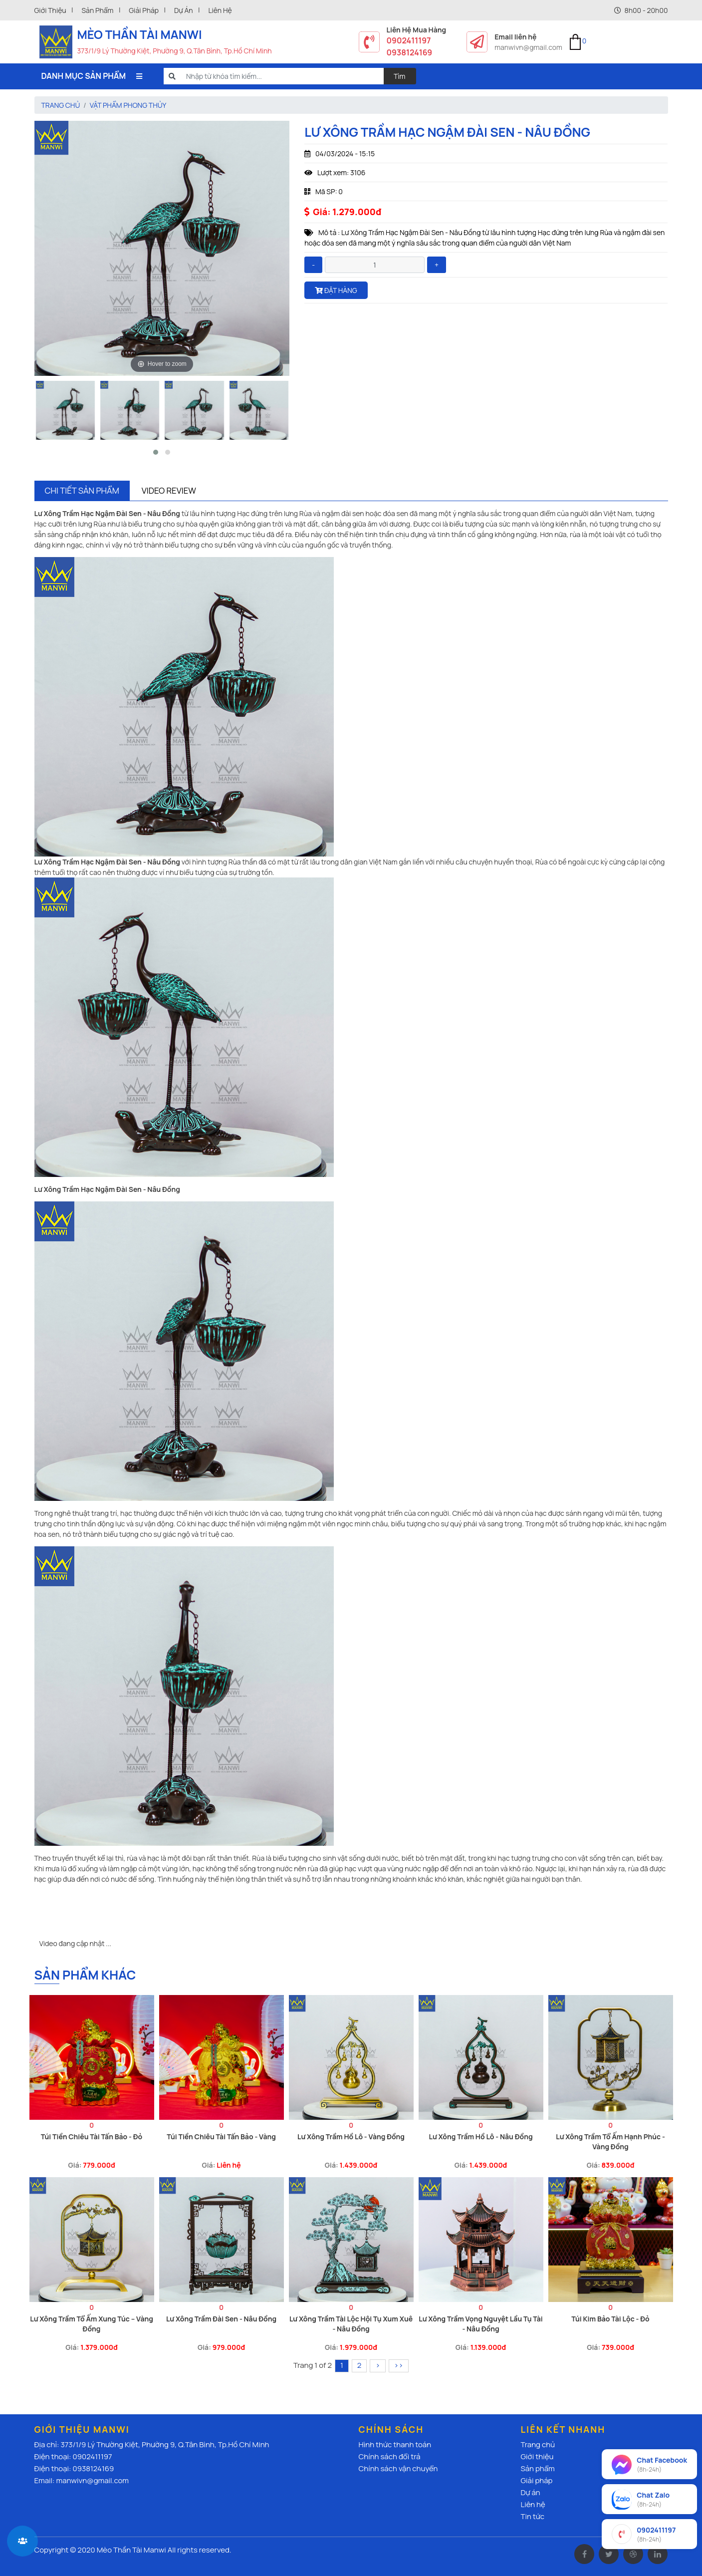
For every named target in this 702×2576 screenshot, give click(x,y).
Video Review (169, 490)
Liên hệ (220, 10)
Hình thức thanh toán (395, 2444)
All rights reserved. (200, 2550)
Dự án (183, 10)
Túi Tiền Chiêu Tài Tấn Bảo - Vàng (221, 2136)
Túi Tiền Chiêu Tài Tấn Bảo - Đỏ (91, 2136)
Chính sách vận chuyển (398, 2468)
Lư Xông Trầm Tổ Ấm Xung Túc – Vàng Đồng (91, 2323)
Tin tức (533, 2516)
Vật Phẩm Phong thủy (128, 105)
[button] (156, 452)
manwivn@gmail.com (528, 47)
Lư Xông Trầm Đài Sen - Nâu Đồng (221, 2318)
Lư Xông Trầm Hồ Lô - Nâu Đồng (480, 2136)
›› (398, 2365)
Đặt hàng (336, 290)
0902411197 (409, 40)
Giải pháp (144, 10)
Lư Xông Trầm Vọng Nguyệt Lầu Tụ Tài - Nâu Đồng (481, 2323)
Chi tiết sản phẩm (82, 490)
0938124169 (410, 52)
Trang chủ (60, 105)
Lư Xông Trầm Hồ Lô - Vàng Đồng (351, 2136)
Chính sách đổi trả (390, 2456)
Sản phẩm (97, 10)
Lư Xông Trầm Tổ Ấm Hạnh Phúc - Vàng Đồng (610, 2141)
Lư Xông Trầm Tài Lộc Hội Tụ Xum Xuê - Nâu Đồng (351, 2323)
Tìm (400, 76)
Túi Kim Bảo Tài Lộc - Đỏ (610, 2318)
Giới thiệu (50, 10)
